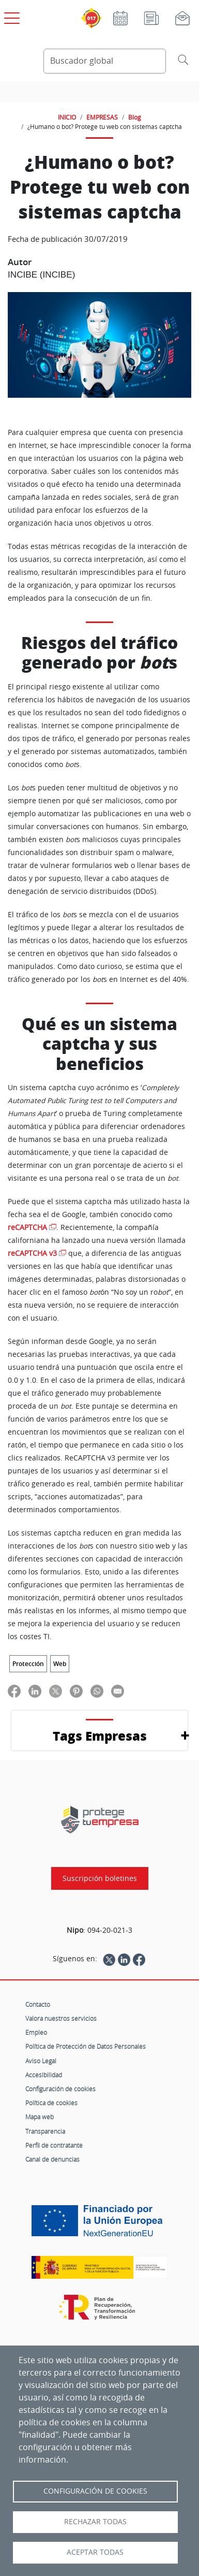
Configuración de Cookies (95, 2491)
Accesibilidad (43, 2075)
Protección (28, 1663)
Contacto (37, 2004)
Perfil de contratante (54, 2145)
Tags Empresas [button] (100, 1736)
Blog (134, 117)
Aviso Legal (40, 2061)
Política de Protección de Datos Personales (85, 2046)
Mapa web (39, 2116)
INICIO (67, 117)
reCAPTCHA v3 (32, 1253)
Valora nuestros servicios (61, 2018)
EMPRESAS (102, 117)
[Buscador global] (104, 61)
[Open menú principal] (10, 16)
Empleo (36, 2032)
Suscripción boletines (100, 1878)
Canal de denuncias (52, 2159)
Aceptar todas (95, 2552)
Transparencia (45, 2131)
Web (59, 1663)
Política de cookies (51, 2103)
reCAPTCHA (27, 1227)
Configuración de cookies (60, 2089)
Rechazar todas (95, 2521)
